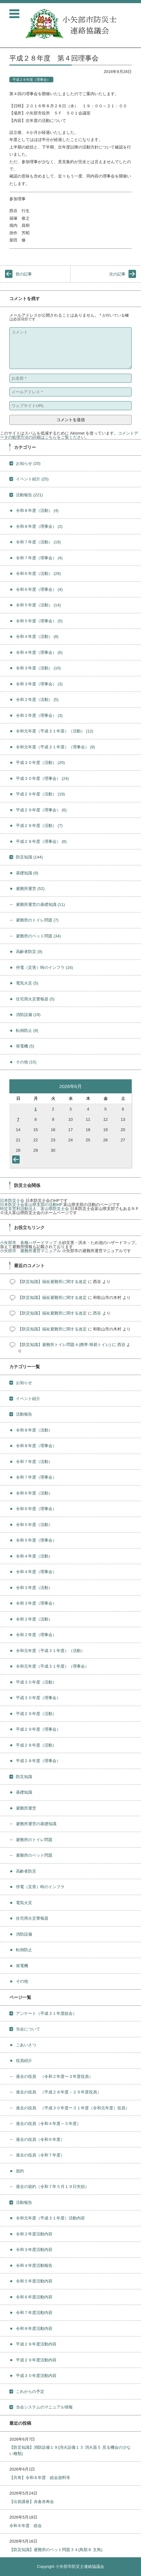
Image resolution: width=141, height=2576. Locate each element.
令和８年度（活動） (37, 510)
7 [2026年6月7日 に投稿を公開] (18, 1119)
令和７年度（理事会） (39, 558)
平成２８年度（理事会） (31, 79)
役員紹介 (24, 2060)
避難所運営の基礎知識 (40, 904)
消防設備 (28, 1014)
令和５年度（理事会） (39, 621)
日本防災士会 (12, 1200)
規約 (20, 2171)
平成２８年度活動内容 (36, 2344)
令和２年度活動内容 (34, 2234)
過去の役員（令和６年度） (40, 2139)
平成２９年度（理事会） (41, 810)
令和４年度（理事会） (39, 652)
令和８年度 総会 (25, 2525)
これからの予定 (30, 2391)
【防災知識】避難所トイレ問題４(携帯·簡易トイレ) (64, 1344)
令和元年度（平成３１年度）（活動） (54, 731)
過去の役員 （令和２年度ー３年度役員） (54, 2076)
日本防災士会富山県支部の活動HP (31, 1204)
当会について (28, 2029)
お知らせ (28, 463)
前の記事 (24, 274)
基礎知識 (27, 873)
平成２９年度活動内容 (36, 2360)
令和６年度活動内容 (34, 2297)
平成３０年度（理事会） (42, 778)
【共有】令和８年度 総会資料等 (39, 2477)
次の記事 (117, 274)
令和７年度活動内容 (34, 2312)
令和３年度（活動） (38, 668)
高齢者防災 (29, 951)
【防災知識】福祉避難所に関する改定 (52, 1281)
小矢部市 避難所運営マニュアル (30, 1250)
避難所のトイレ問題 (37, 920)
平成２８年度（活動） (39, 825)
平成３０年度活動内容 (36, 2375)
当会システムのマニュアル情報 (44, 2407)
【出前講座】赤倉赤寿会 (31, 2501)
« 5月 (17, 1160)
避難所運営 (30, 888)
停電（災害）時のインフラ (44, 967)
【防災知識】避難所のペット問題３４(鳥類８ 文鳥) (55, 2549)
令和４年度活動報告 (34, 2265)
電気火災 (27, 983)
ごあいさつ (26, 2045)
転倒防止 (27, 1030)
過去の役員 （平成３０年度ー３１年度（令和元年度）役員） (72, 2108)
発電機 (25, 1046)
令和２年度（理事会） (39, 715)
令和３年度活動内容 (34, 2249)
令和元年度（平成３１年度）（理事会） (55, 747)
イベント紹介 (32, 479)
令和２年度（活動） (37, 699)
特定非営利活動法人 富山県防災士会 (34, 1208)
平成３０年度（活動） (40, 762)
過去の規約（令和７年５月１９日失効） (52, 2186)
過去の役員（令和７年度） (40, 2155)
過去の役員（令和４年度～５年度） (48, 2123)
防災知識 (29, 857)
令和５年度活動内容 (34, 2281)
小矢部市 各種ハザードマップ (28, 1242)
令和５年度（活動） (38, 605)
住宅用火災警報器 (35, 999)
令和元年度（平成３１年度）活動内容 (50, 2218)
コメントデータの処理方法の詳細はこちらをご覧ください (69, 435)
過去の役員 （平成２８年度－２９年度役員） (58, 2092)
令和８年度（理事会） (39, 526)
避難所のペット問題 (38, 936)
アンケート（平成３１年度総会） (46, 2013)
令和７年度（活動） (38, 542)
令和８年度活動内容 (34, 2328)
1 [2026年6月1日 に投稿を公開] (35, 1109)
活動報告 (29, 495)
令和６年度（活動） (38, 573)
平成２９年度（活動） (40, 794)
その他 (26, 1062)
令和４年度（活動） (37, 636)
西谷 (97, 1313)
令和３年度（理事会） (39, 684)
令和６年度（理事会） (39, 589)
